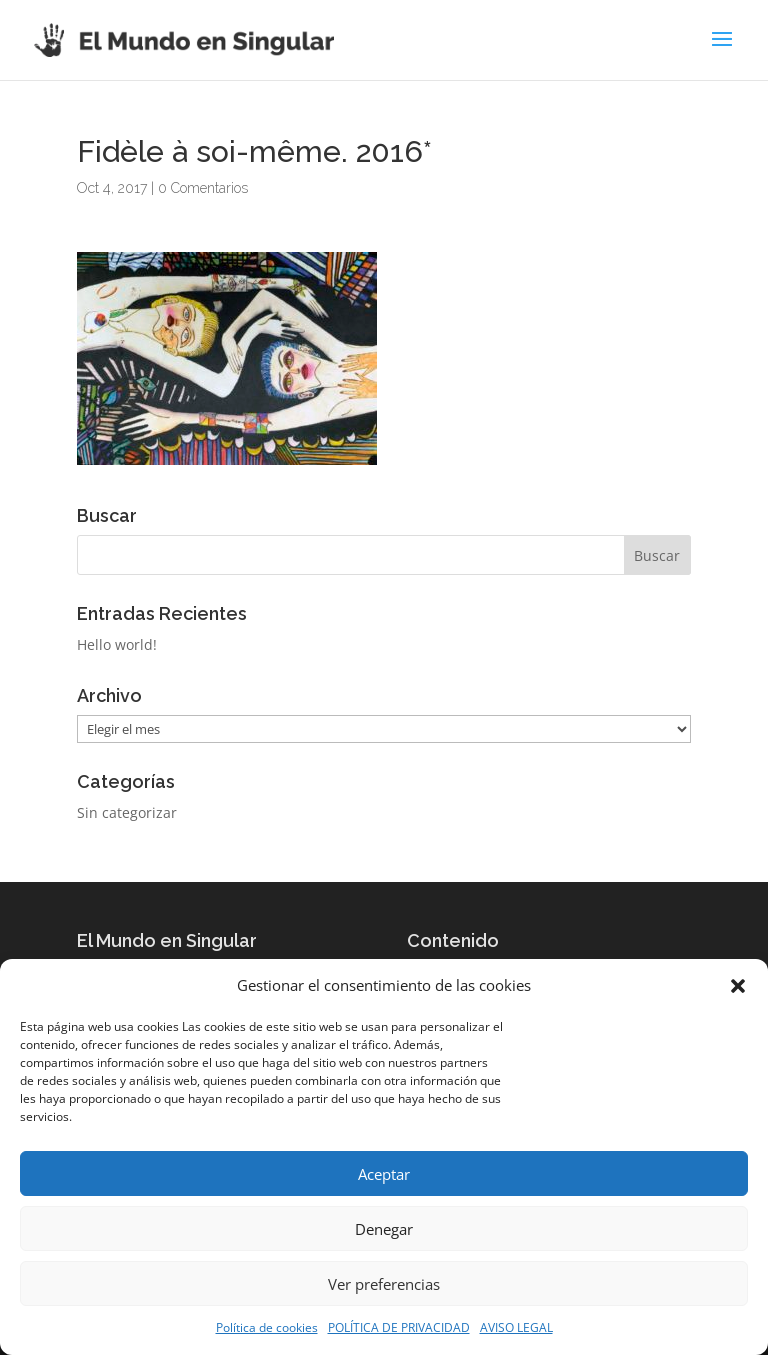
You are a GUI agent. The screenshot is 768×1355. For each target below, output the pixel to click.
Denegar (384, 1229)
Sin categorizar (127, 812)
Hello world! (117, 644)
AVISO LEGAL (516, 1327)
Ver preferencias (384, 1284)
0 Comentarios (203, 188)
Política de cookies (267, 1327)
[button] (738, 986)
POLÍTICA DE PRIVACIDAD (399, 1327)
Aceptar (384, 1174)
